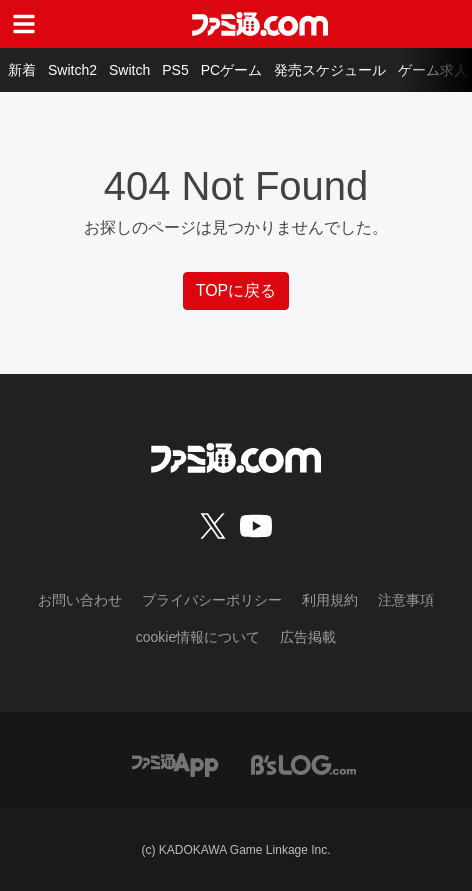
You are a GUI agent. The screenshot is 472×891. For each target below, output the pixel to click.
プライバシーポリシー (212, 600)
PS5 (175, 70)
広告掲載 (308, 637)
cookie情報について (198, 637)
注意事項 (406, 600)
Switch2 (72, 70)
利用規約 (330, 600)
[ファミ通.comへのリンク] (260, 24)
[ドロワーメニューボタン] (24, 24)
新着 (22, 70)
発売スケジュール (330, 70)
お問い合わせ (80, 600)
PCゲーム (231, 70)
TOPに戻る (236, 290)
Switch (129, 70)
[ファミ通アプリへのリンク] (175, 763)
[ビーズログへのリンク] (303, 763)
